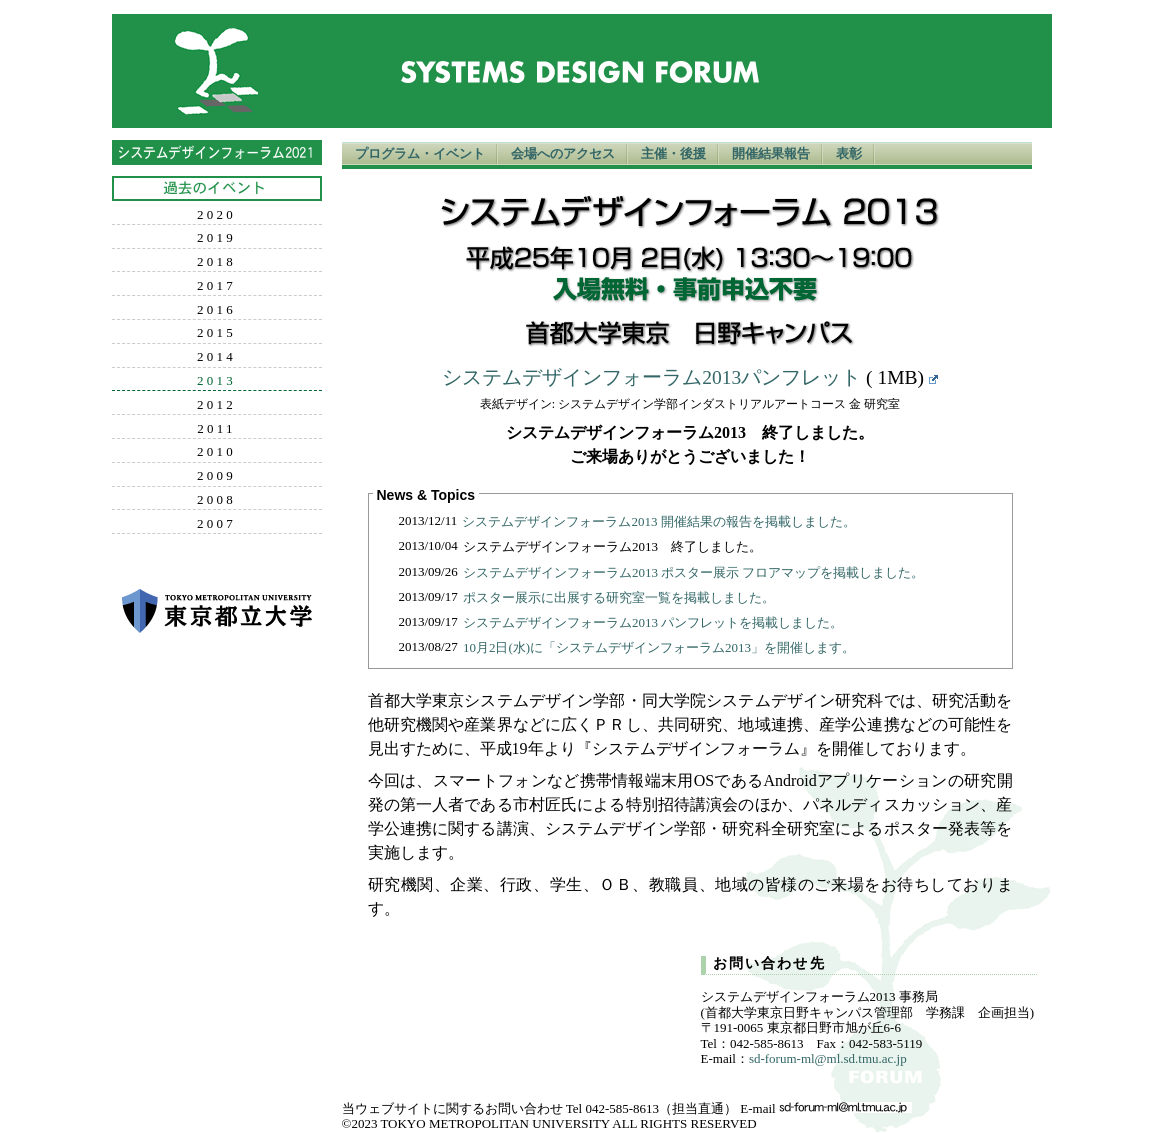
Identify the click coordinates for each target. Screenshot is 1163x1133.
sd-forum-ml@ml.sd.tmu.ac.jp (828, 1058)
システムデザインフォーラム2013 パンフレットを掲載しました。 (653, 622)
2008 (216, 500)
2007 (216, 524)
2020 (216, 215)
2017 (216, 286)
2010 (216, 452)
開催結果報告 (771, 153)
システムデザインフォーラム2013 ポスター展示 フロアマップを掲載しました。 (694, 572)
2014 (216, 357)
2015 (216, 333)
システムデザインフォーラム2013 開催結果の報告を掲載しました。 (658, 521)
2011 (216, 429)
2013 (216, 381)
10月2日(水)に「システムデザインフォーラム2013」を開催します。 (659, 647)
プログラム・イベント (420, 153)
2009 (216, 476)
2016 (216, 310)
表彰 (849, 153)
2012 (216, 405)
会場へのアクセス (563, 153)
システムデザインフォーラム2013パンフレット (651, 377)
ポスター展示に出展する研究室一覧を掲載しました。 (619, 597)
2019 (216, 238)
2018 (216, 262)
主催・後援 (673, 153)
